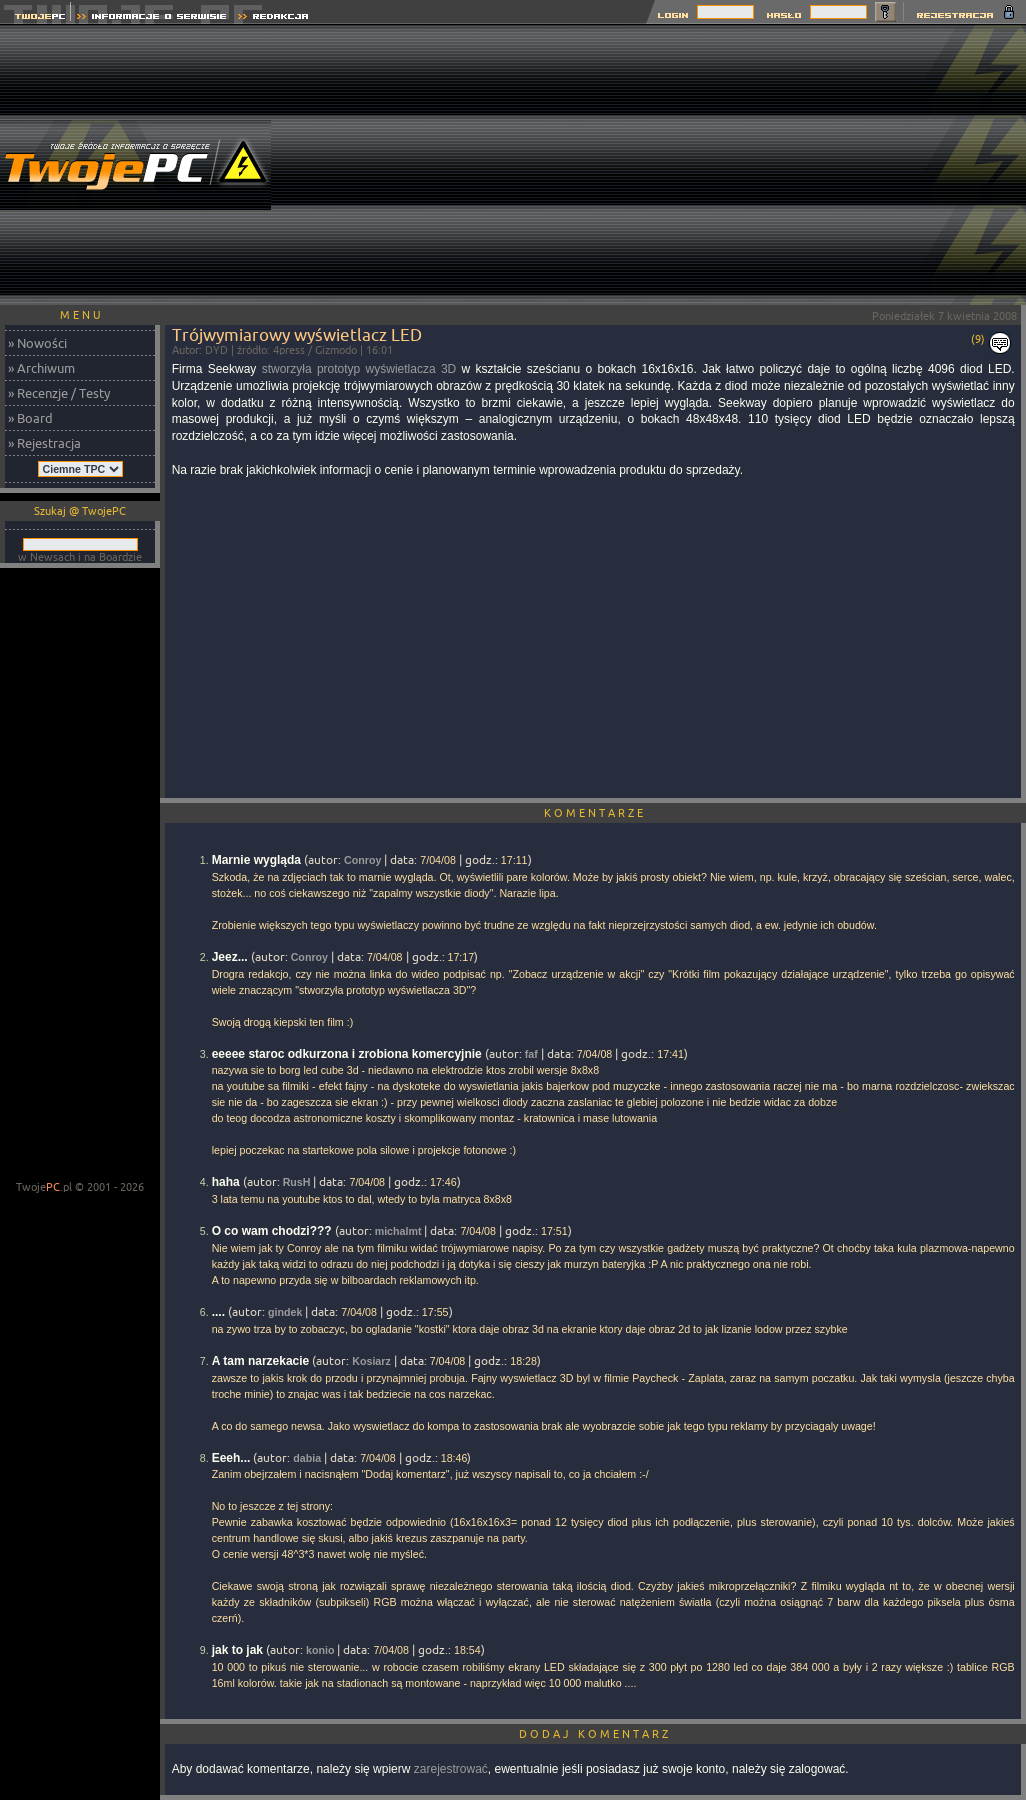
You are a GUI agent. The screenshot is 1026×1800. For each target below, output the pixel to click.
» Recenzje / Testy (59, 393)
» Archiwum (41, 368)
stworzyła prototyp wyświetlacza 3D (359, 369)
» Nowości (37, 343)
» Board (30, 418)
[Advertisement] (699, 165)
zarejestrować (451, 1769)
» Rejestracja (44, 443)
